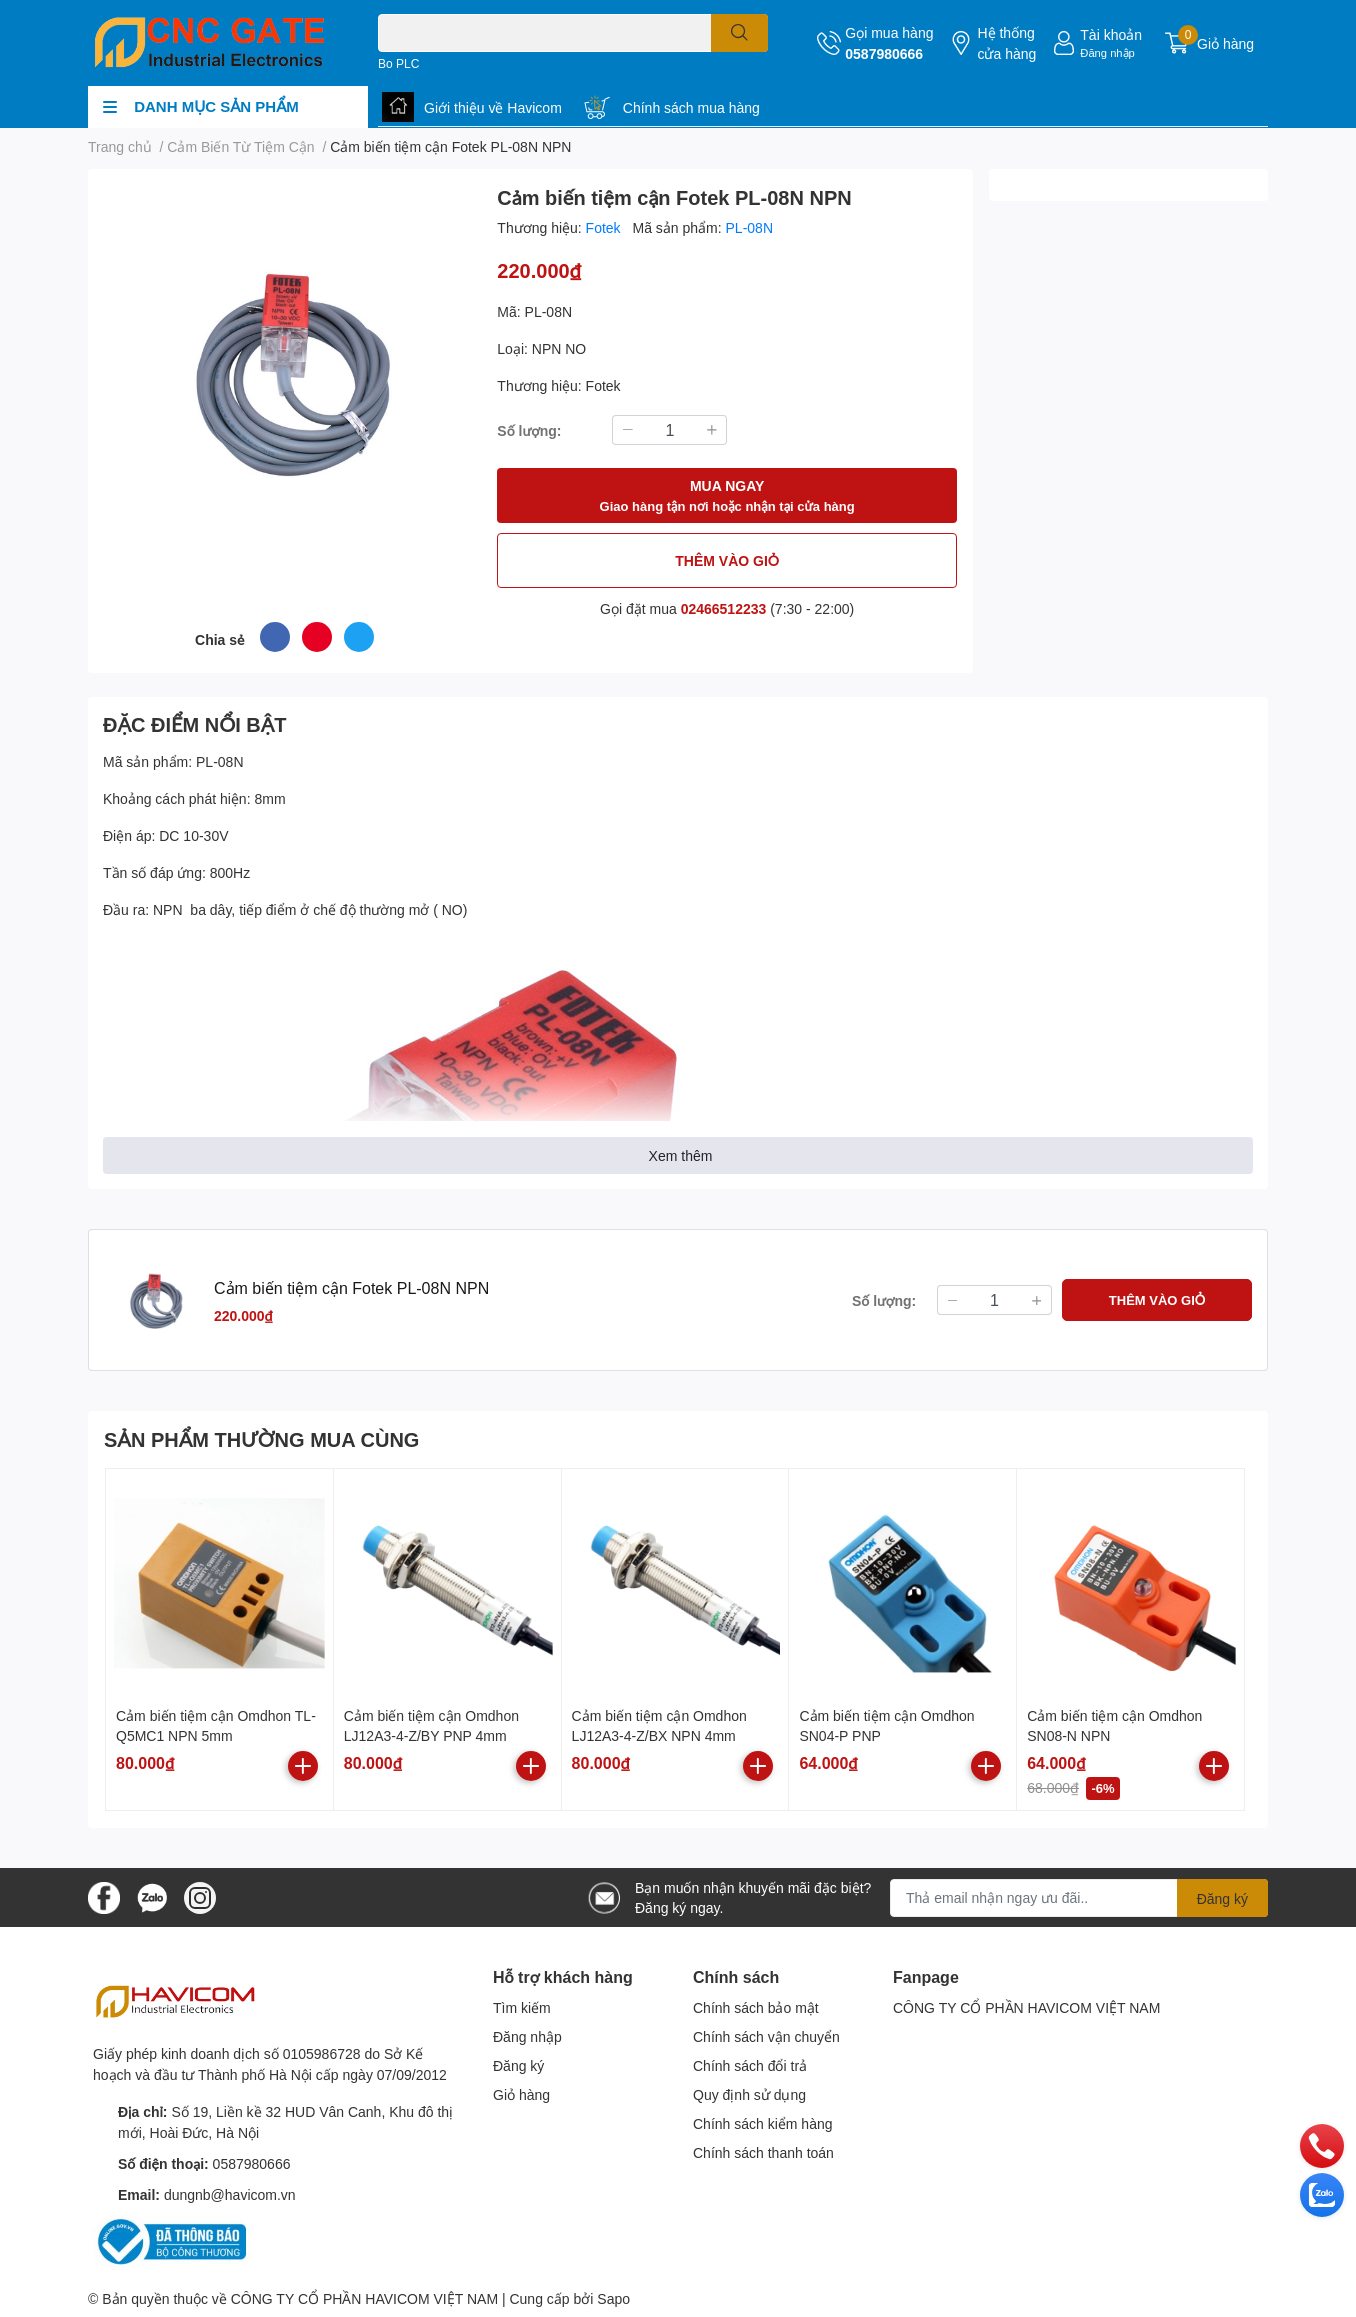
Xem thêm (681, 1155)
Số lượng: (529, 430)
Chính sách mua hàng (691, 107)
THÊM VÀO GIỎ (727, 560)
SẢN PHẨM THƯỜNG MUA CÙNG (261, 1439)
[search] (739, 33)
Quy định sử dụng (749, 2094)
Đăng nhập (1107, 52)
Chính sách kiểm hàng (763, 2123)
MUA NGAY (727, 496)
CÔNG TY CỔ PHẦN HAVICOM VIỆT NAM (1026, 2007)
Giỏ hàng (521, 2094)
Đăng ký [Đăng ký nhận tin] (1222, 1898)
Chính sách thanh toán (763, 2152)
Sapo (613, 2298)
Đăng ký (518, 2065)
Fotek (605, 227)
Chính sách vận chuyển (766, 2036)
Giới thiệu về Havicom (493, 107)
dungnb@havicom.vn (230, 2194)
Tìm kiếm (522, 2007)
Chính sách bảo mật (756, 2007)
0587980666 (884, 53)
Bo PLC (398, 63)
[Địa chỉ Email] (1079, 1898)
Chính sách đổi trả (750, 2065)
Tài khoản (1111, 34)
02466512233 (724, 608)
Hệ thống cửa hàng (1006, 43)
